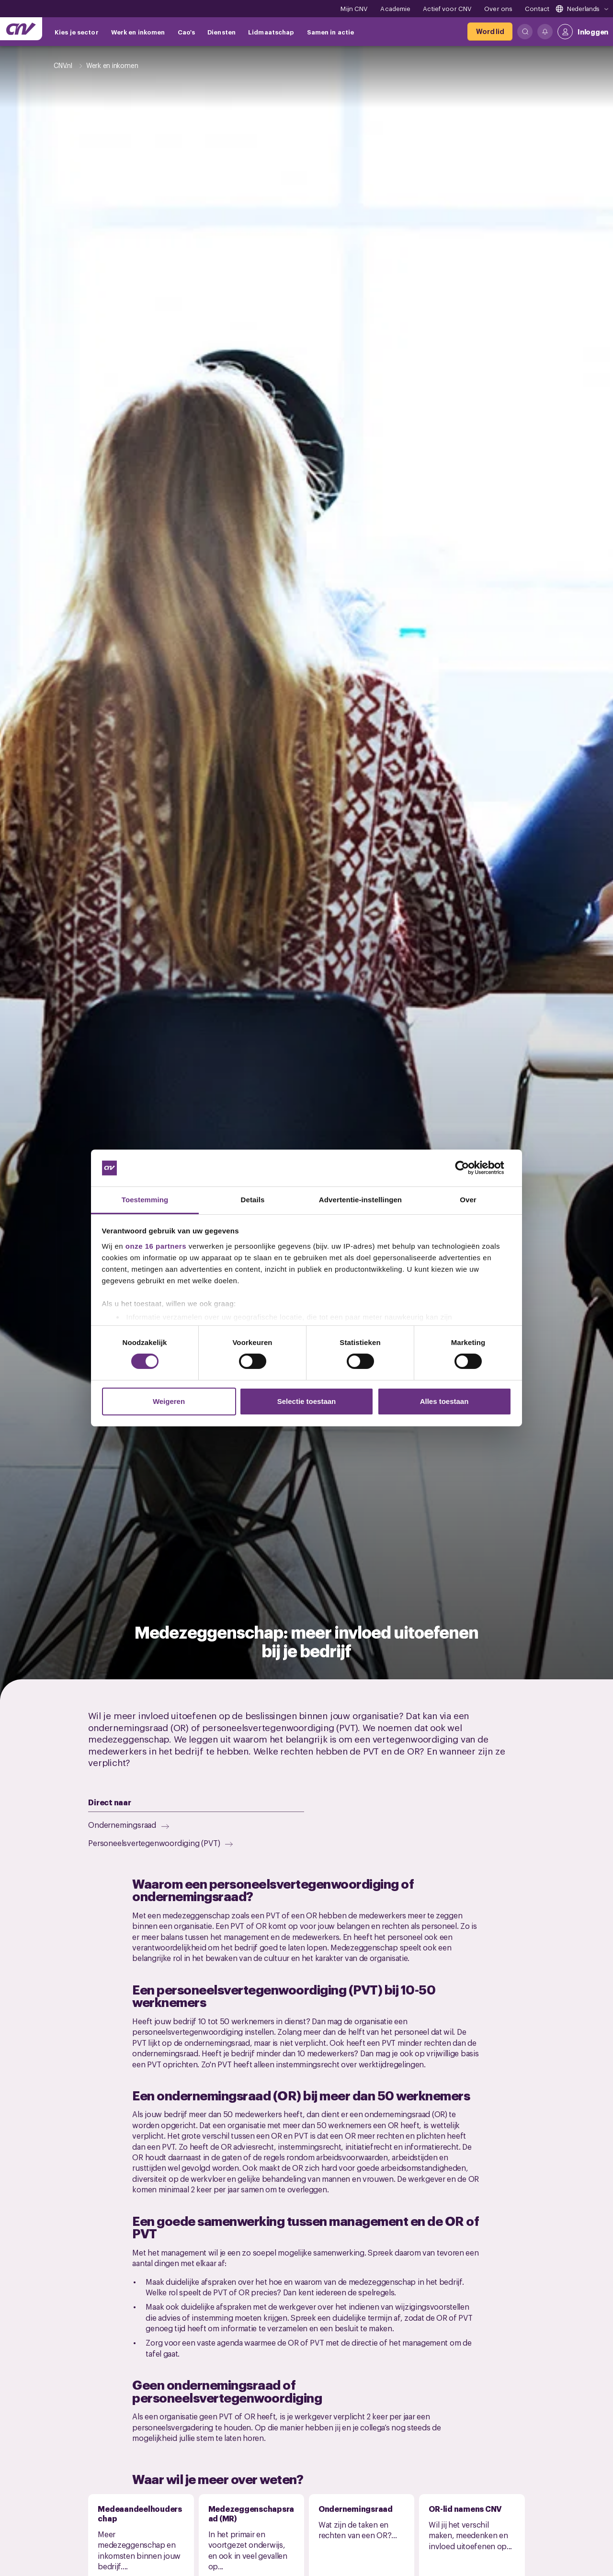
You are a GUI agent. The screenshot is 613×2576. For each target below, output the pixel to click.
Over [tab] (468, 1200)
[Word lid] (489, 32)
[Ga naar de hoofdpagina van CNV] (21, 28)
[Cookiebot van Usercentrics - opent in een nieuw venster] (469, 1168)
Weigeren (169, 1401)
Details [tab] (253, 1200)
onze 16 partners (155, 1246)
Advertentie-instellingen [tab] (360, 1200)
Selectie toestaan (306, 1401)
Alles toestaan (444, 1401)
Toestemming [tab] (145, 1200)
